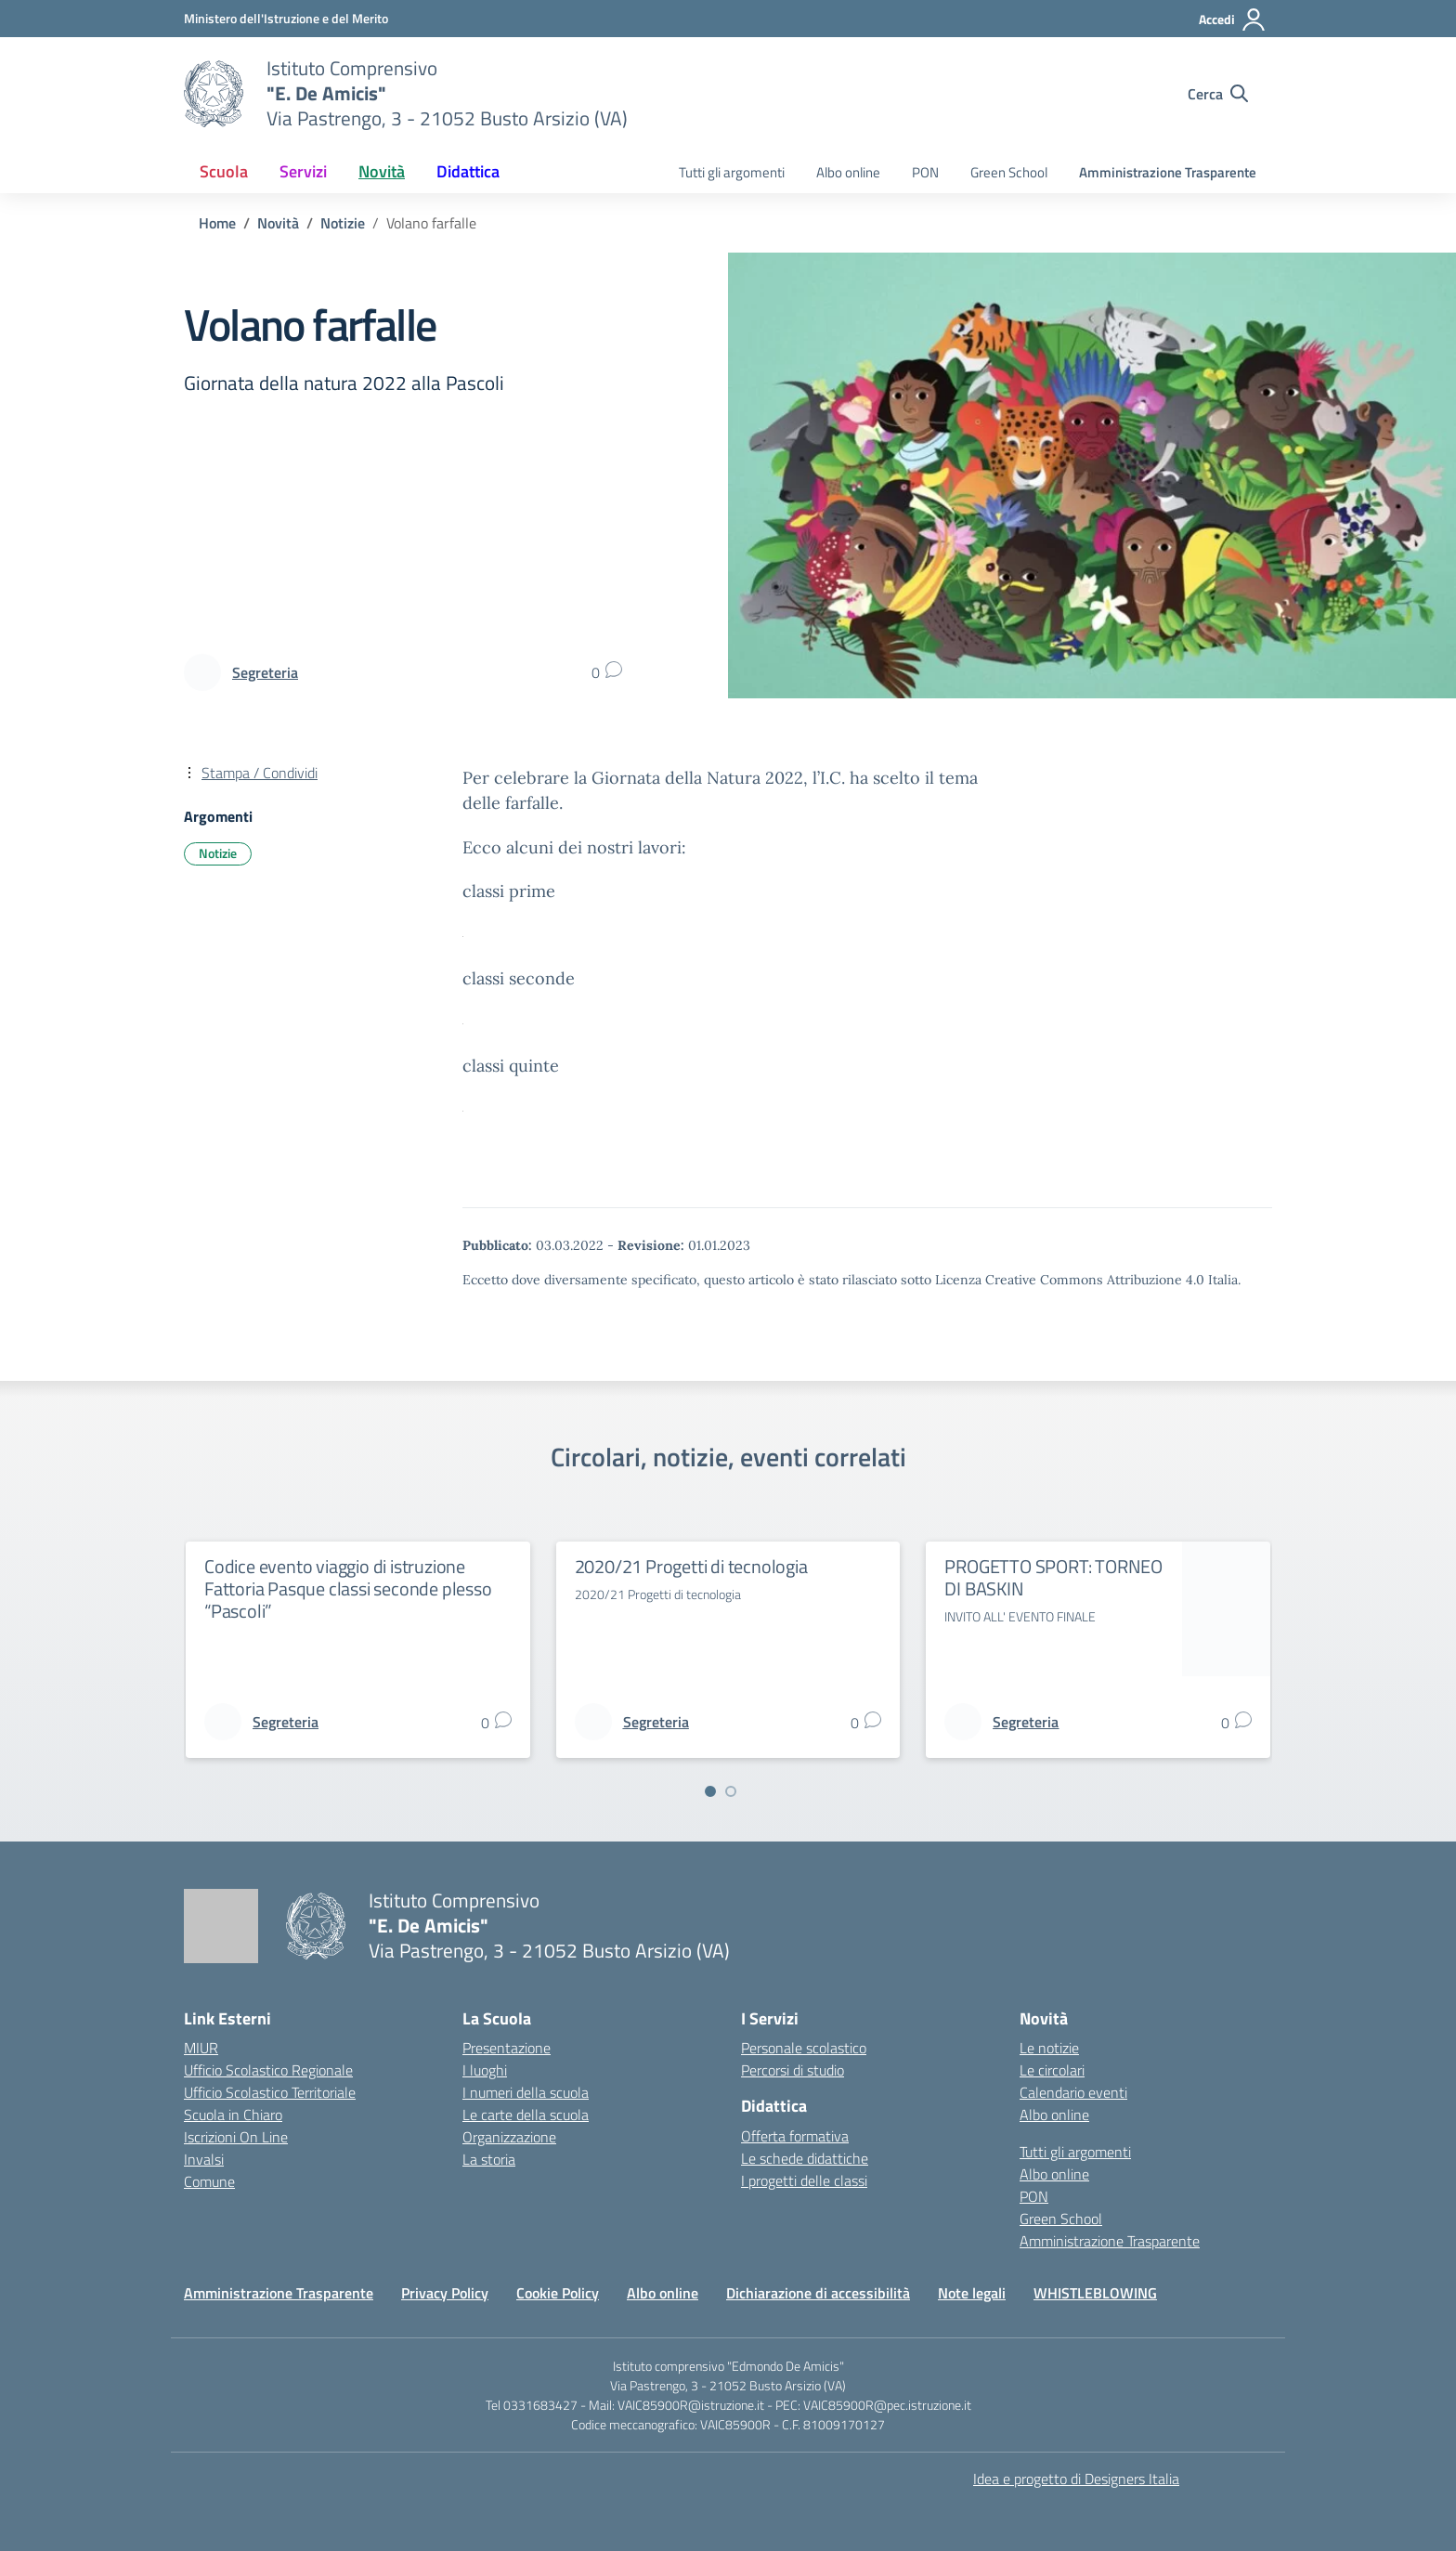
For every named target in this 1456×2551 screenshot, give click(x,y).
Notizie (218, 853)
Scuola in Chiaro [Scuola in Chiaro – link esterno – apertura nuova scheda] (233, 2114)
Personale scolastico (803, 2048)
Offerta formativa (795, 2136)
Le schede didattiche (804, 2158)
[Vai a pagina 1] (710, 1791)
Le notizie (1049, 2048)
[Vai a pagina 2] (730, 1791)
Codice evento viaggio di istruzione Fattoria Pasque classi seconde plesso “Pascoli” (348, 1588)
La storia (488, 2159)
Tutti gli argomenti (732, 172)
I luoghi (484, 2070)
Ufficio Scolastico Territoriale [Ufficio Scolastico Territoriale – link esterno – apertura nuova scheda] (270, 2092)
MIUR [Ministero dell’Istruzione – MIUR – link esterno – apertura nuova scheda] (201, 2048)
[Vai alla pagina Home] (217, 223)
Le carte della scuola (525, 2114)
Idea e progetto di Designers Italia (1076, 2478)
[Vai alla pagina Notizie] (342, 223)
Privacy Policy (444, 2293)
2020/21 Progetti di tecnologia (691, 1566)
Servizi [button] (303, 171)
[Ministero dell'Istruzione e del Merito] (286, 18)
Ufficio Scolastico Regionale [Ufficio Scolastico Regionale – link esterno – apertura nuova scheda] (268, 2070)
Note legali (972, 2293)
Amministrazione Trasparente (1167, 172)
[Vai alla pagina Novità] (278, 223)
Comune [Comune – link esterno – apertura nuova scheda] (209, 2181)
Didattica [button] (468, 171)
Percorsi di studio (792, 2070)
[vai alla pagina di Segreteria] (265, 672)
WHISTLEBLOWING (1095, 2293)
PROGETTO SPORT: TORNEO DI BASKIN (1053, 1577)
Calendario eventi (1073, 2092)
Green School (1008, 172)
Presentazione (506, 2048)
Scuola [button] (224, 171)
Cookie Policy (557, 2293)
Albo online (848, 172)
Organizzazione (509, 2137)
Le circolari (1052, 2070)
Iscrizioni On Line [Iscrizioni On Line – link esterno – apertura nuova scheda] (236, 2137)
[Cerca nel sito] (1218, 94)
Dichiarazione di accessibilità (818, 2293)
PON (925, 172)
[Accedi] (1232, 19)
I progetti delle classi (804, 2180)
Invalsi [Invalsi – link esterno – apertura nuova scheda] (204, 2159)
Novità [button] (381, 171)
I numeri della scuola (525, 2092)
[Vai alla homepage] (213, 93)
